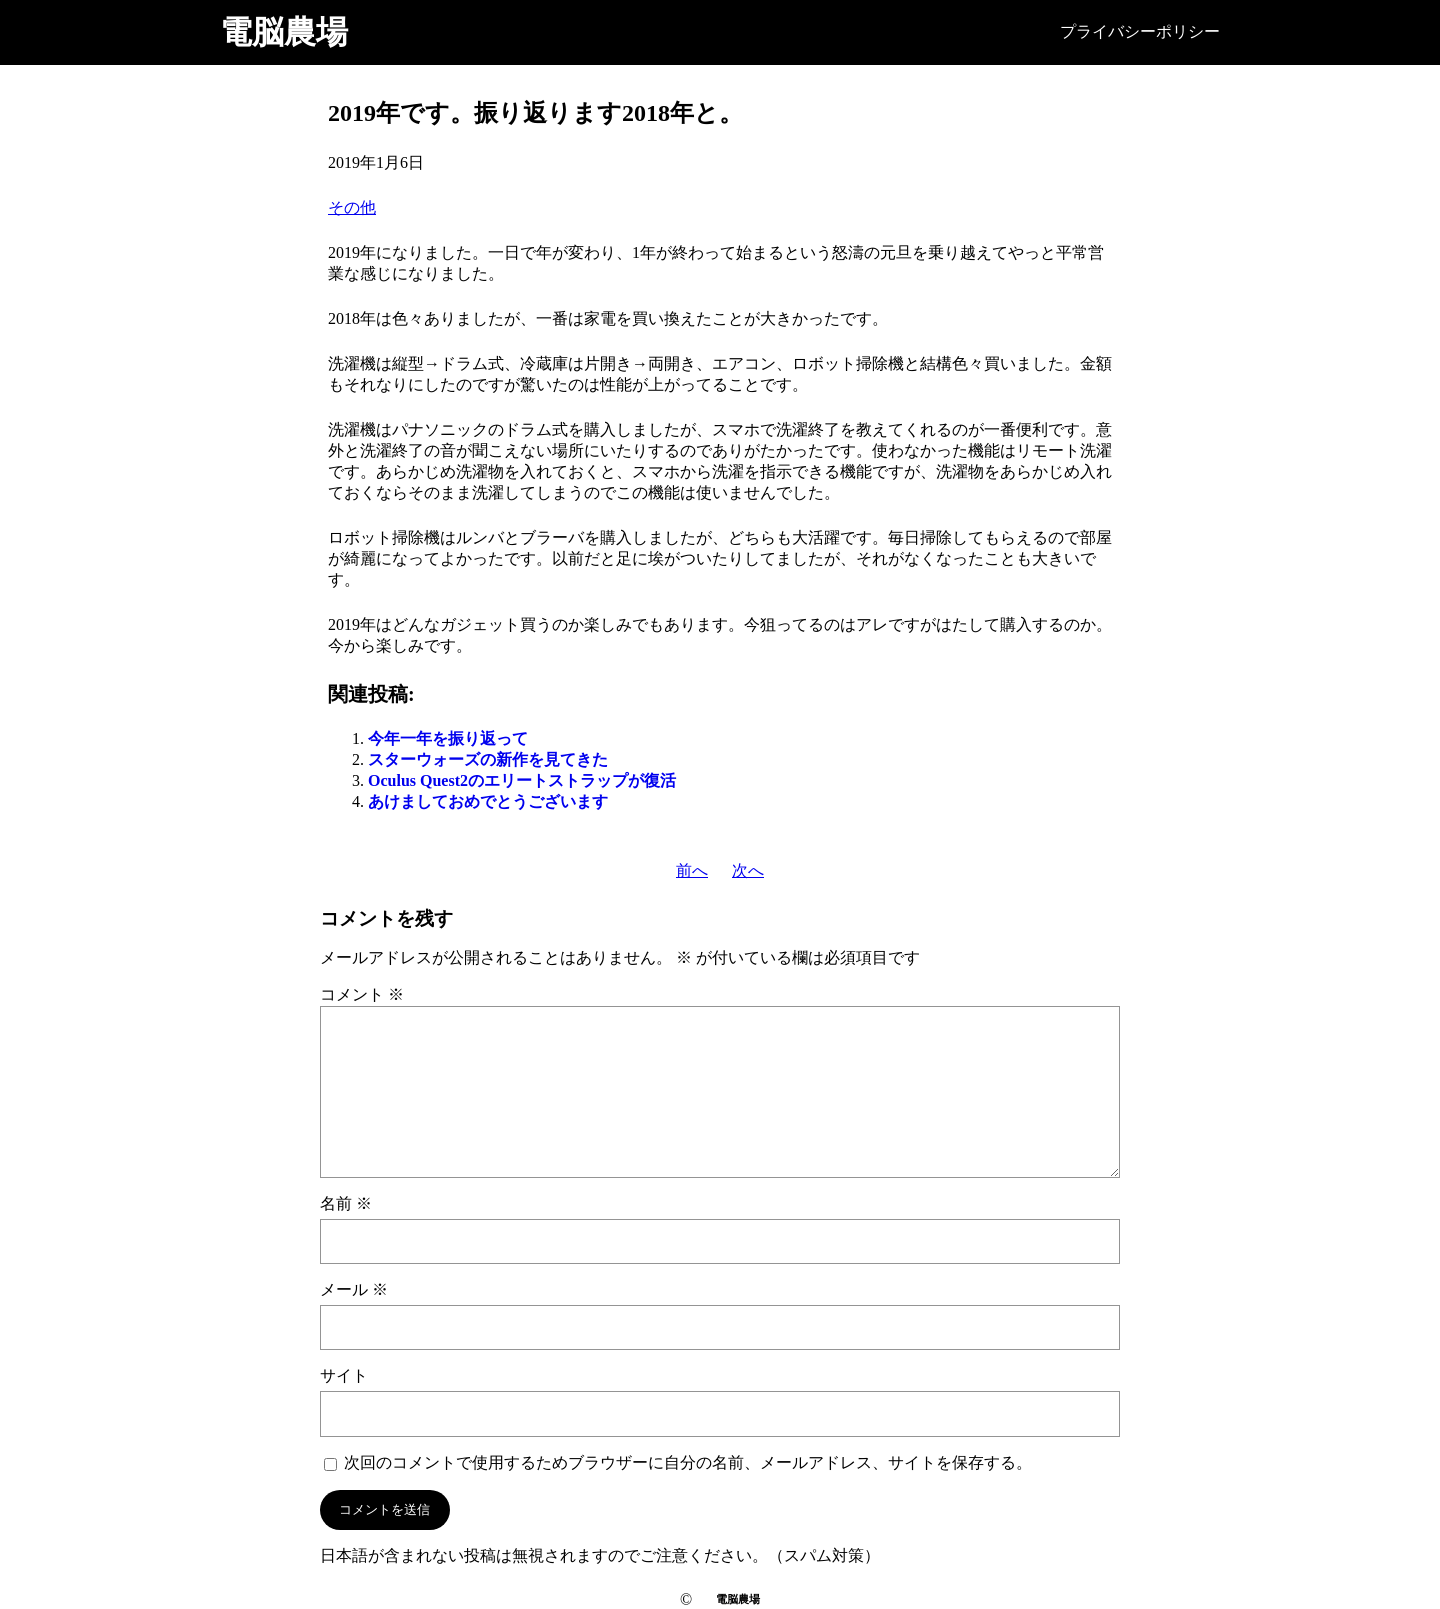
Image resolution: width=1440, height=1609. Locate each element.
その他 (352, 207)
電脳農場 (284, 32)
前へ (692, 870)
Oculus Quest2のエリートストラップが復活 (522, 780)
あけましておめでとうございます (488, 801)
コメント (362, 994)
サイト (344, 1375)
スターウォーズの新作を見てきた (488, 759)
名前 (346, 1203)
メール (354, 1289)
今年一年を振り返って (448, 738)
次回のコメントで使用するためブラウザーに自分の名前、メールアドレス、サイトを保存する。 (688, 1462)
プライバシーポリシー (1140, 31)
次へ (748, 870)
